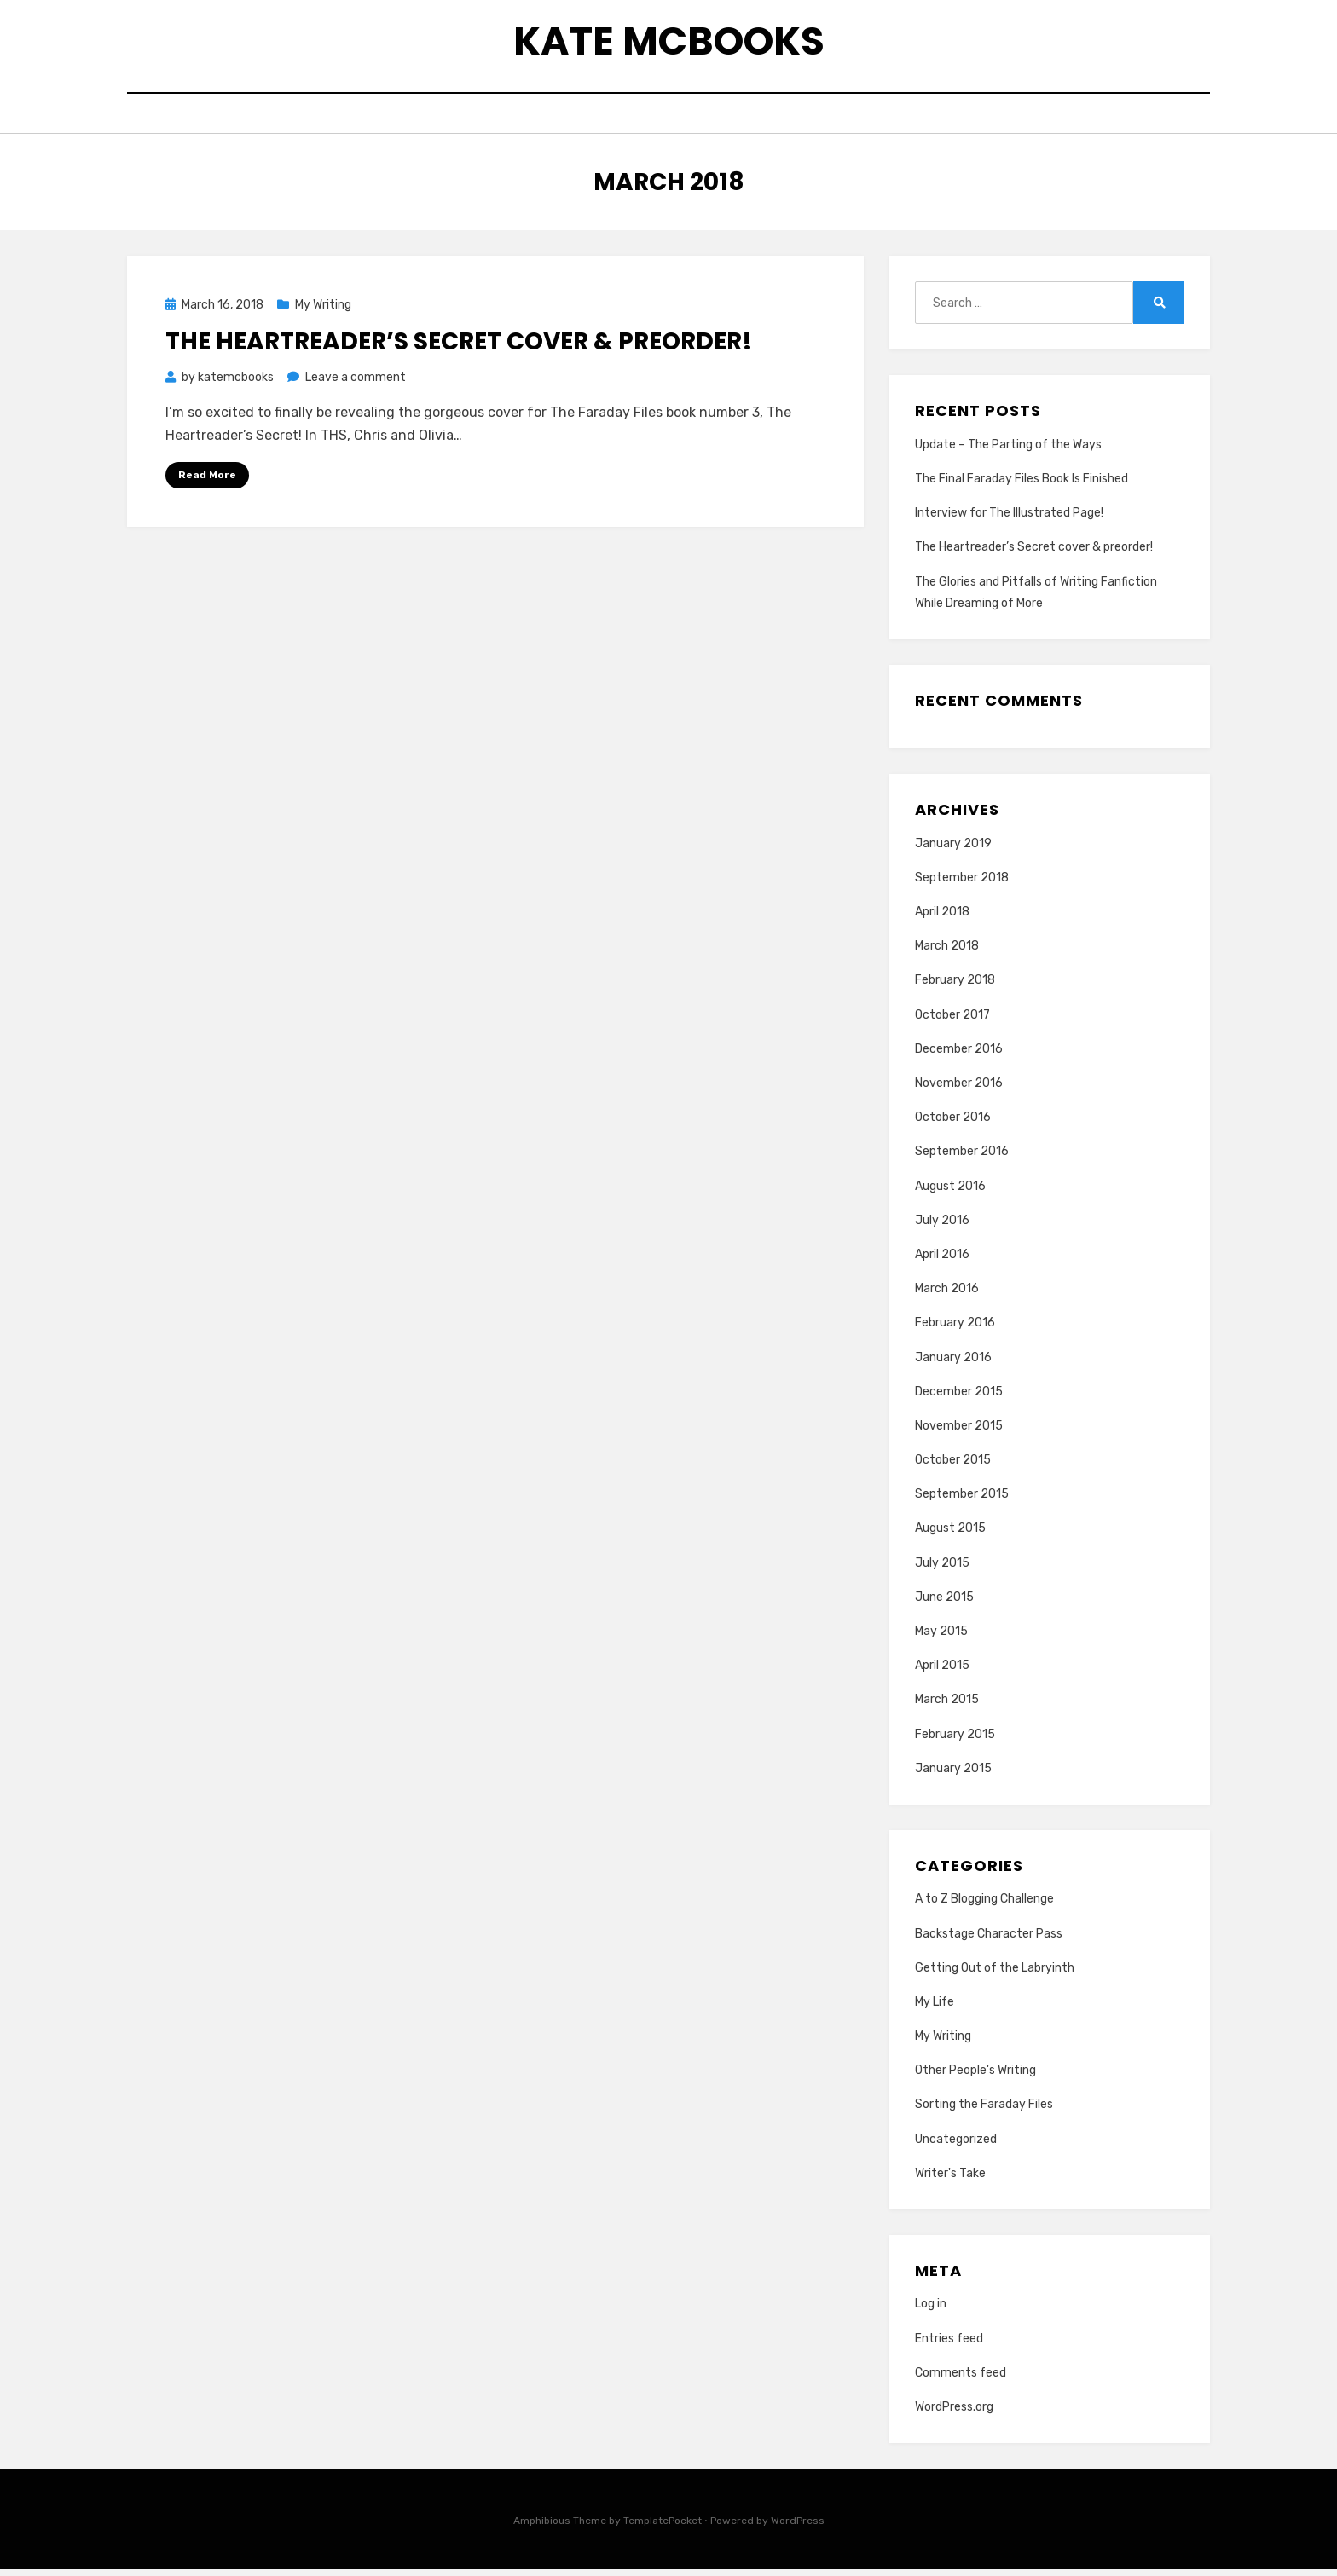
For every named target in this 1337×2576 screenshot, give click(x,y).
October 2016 (953, 1125)
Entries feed (949, 2345)
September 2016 (962, 1159)
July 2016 (942, 1227)
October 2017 (952, 1021)
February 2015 (955, 1741)
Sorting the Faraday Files (984, 2112)
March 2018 (947, 953)
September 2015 (962, 1501)
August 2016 (950, 1193)
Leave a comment (355, 384)
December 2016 (959, 1055)
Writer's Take (950, 2180)
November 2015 (959, 1432)
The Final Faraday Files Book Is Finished (1021, 486)
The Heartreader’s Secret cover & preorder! (458, 348)
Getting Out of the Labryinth (994, 1974)
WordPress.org (954, 2414)
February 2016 (955, 1330)
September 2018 (962, 884)
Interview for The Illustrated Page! (1009, 520)
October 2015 (953, 1467)
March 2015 (947, 1707)
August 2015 (950, 1535)
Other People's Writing (975, 2078)
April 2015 (942, 1673)
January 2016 (953, 1364)
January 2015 (953, 1775)
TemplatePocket (662, 2528)
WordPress (798, 2528)
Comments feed (960, 2379)
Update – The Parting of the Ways (1008, 451)
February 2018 (955, 987)
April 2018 (942, 919)
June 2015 (944, 1604)
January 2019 (953, 850)
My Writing (323, 312)
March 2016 (947, 1296)
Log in (930, 2311)
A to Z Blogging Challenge (984, 1906)
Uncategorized (956, 2146)
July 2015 (942, 1569)
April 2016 (942, 1262)
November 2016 (959, 1090)
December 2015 (959, 1398)
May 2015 (941, 1639)
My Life (934, 2008)
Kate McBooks (669, 43)
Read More (207, 482)
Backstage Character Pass (988, 1940)
